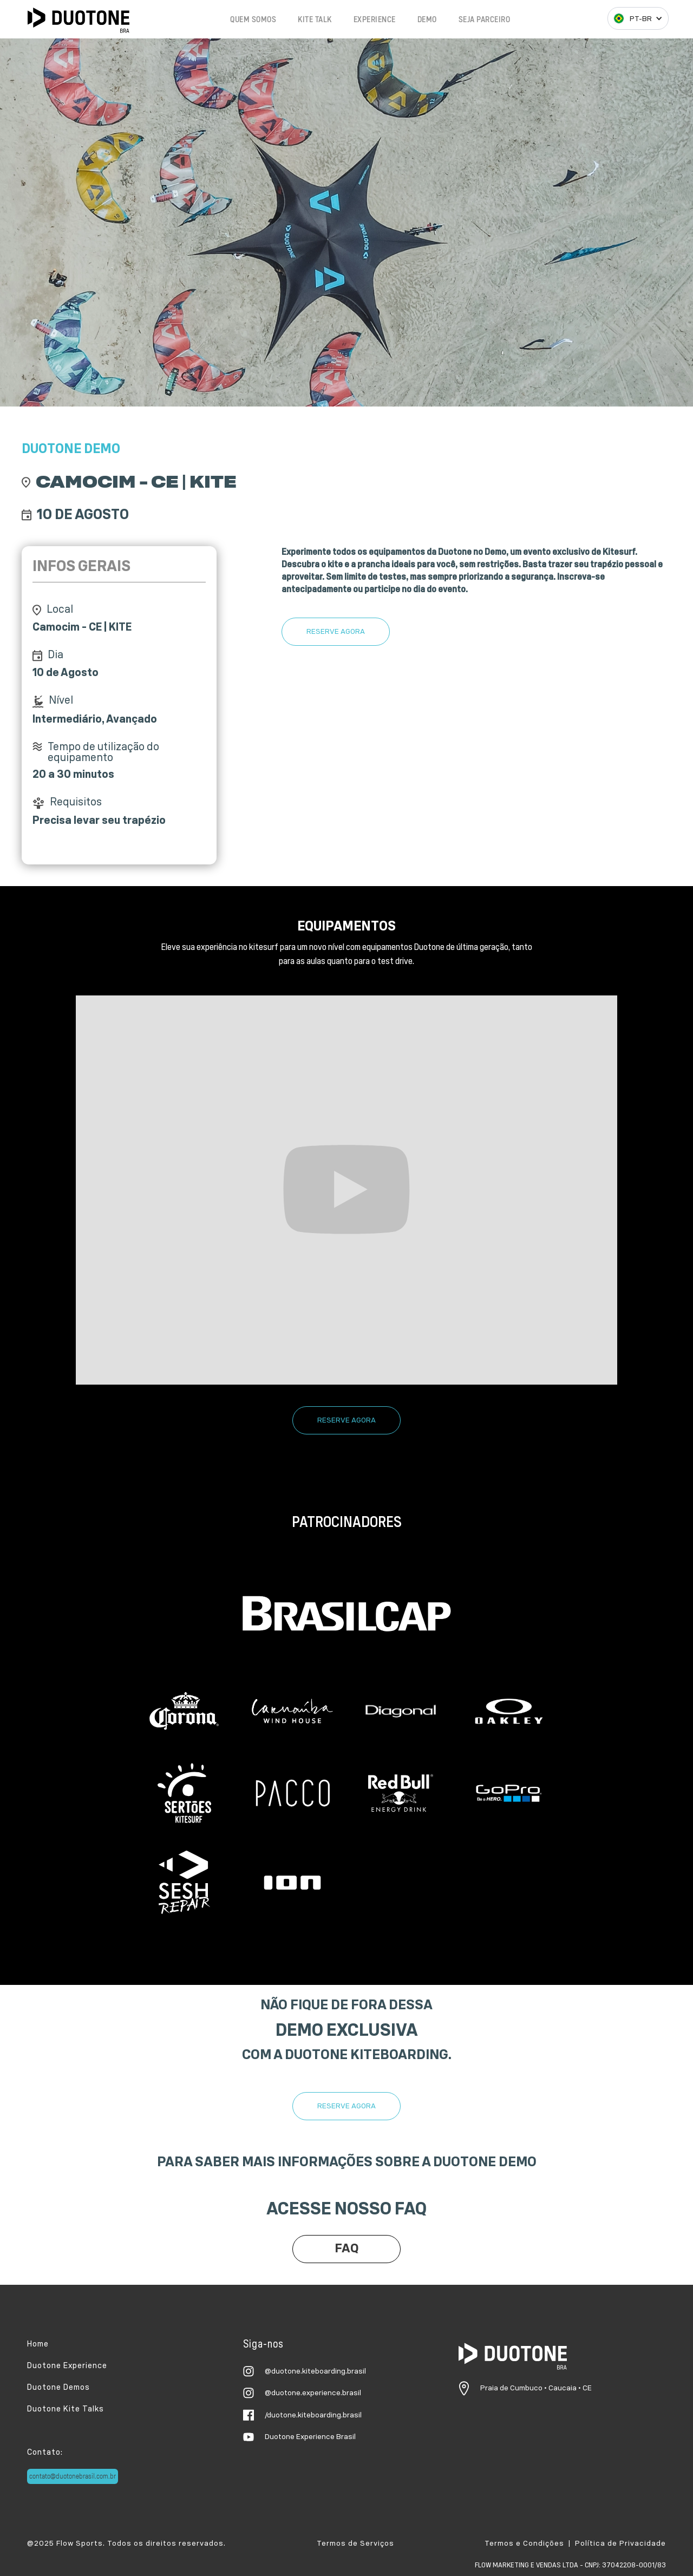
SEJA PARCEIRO (485, 20)
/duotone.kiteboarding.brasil (313, 2415)
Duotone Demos (58, 2387)
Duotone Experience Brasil (310, 2437)
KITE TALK (315, 20)
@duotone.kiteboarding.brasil (315, 2371)
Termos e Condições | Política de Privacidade (575, 2543)
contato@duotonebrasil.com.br (72, 2476)
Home (38, 2344)
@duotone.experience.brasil (313, 2393)
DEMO (427, 20)
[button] (638, 18)
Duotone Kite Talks (65, 2409)
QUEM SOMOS (253, 20)
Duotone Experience (67, 2366)
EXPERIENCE (375, 20)
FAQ (346, 2249)
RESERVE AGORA (335, 631)
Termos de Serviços (355, 2543)
